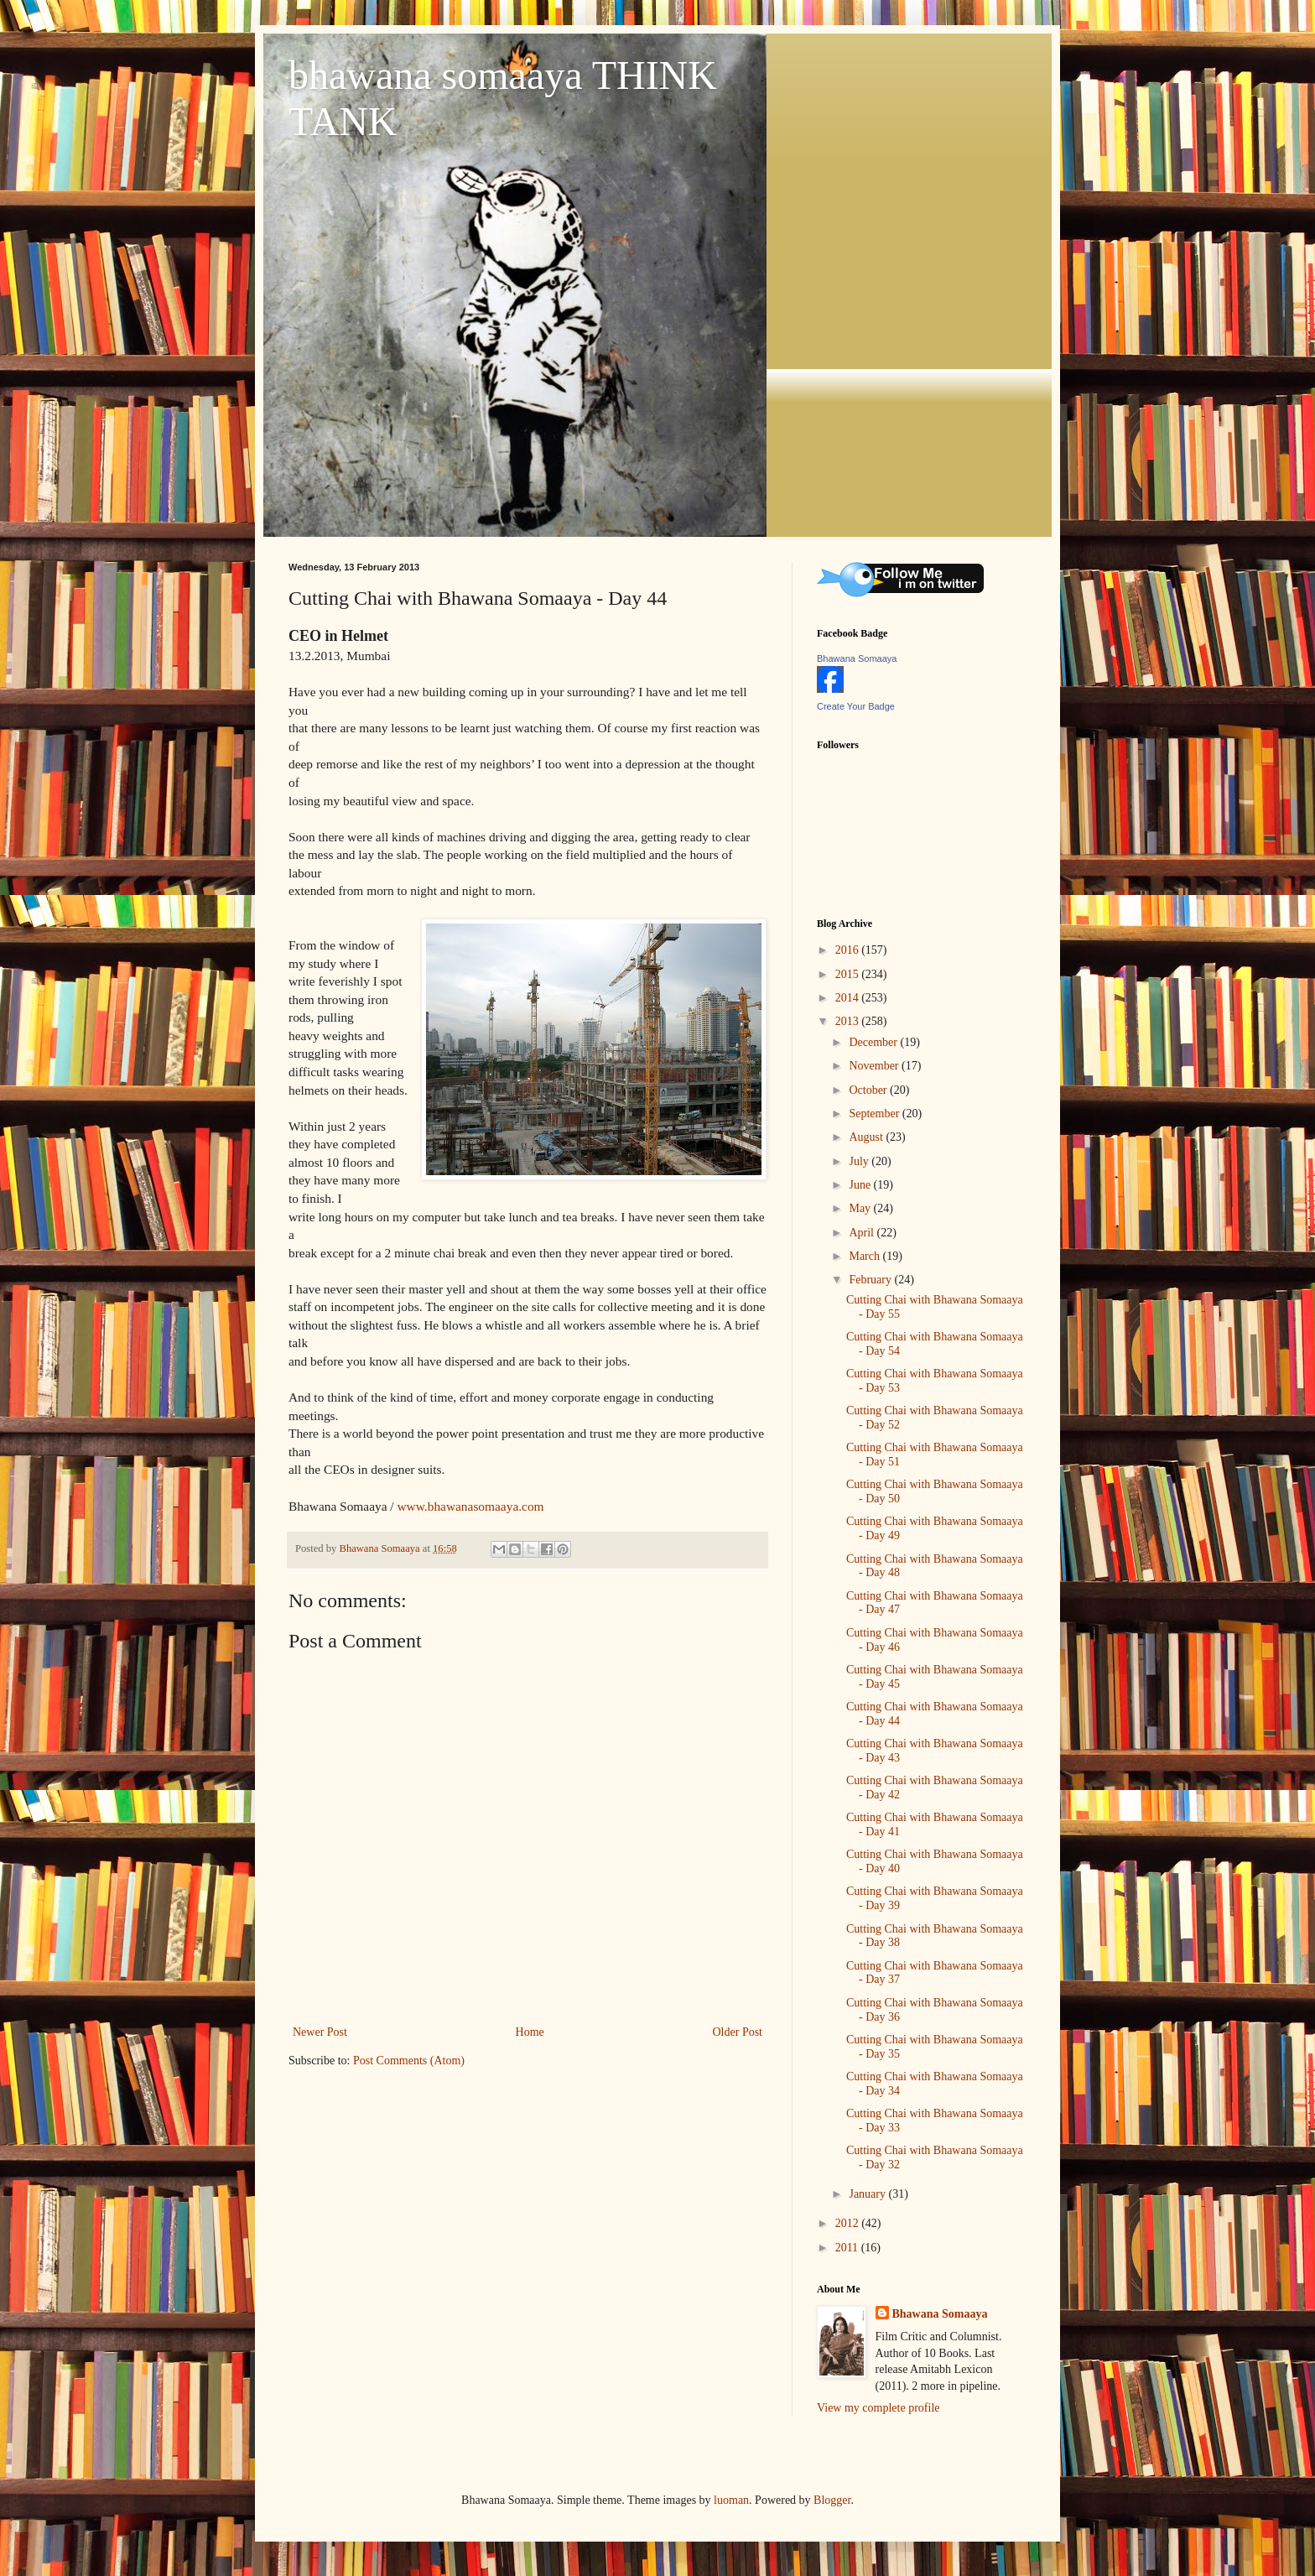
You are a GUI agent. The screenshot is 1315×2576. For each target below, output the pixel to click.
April (862, 1232)
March (865, 1256)
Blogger (831, 2500)
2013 (848, 1021)
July (860, 1161)
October (869, 1090)
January (868, 2194)
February (871, 1279)
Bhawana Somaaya (857, 658)
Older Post (738, 2032)
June (861, 1185)
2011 (848, 2247)
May (861, 1208)
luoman (731, 2500)
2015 (848, 974)
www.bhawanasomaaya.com (471, 1506)
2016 (848, 950)
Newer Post (320, 2032)
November (875, 1065)
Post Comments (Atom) (409, 2060)
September (875, 1113)
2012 (848, 2223)
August (867, 1137)
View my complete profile (878, 2408)
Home (530, 2032)
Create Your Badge (856, 706)
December (874, 1042)
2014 (848, 997)
